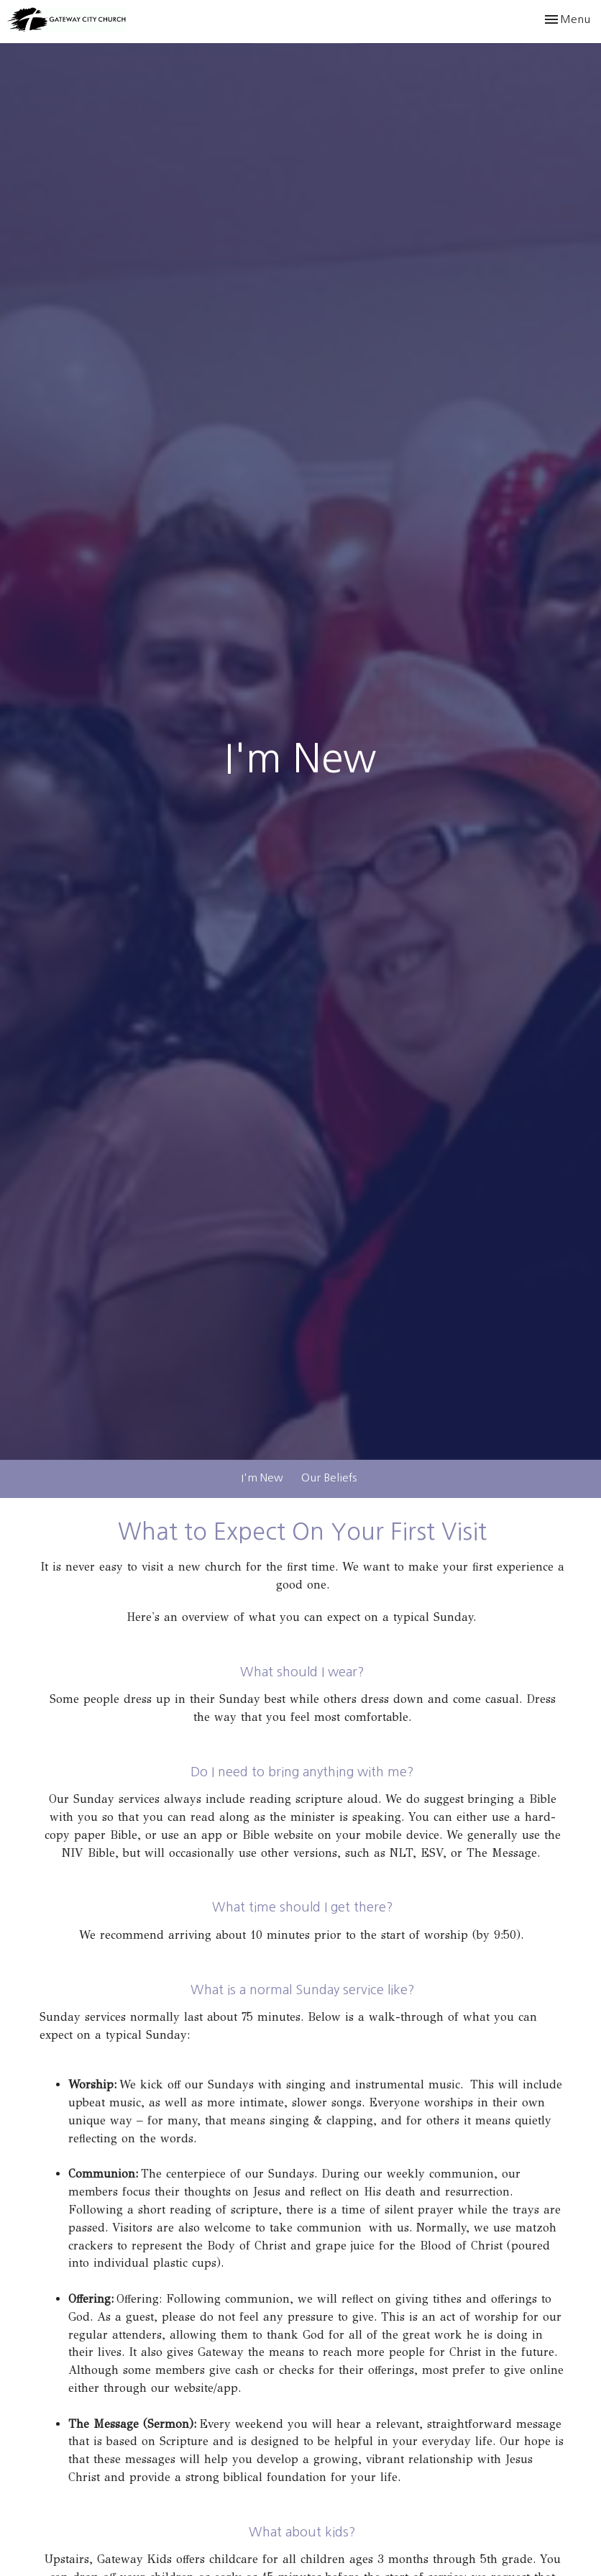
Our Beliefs (329, 1477)
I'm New (262, 1477)
